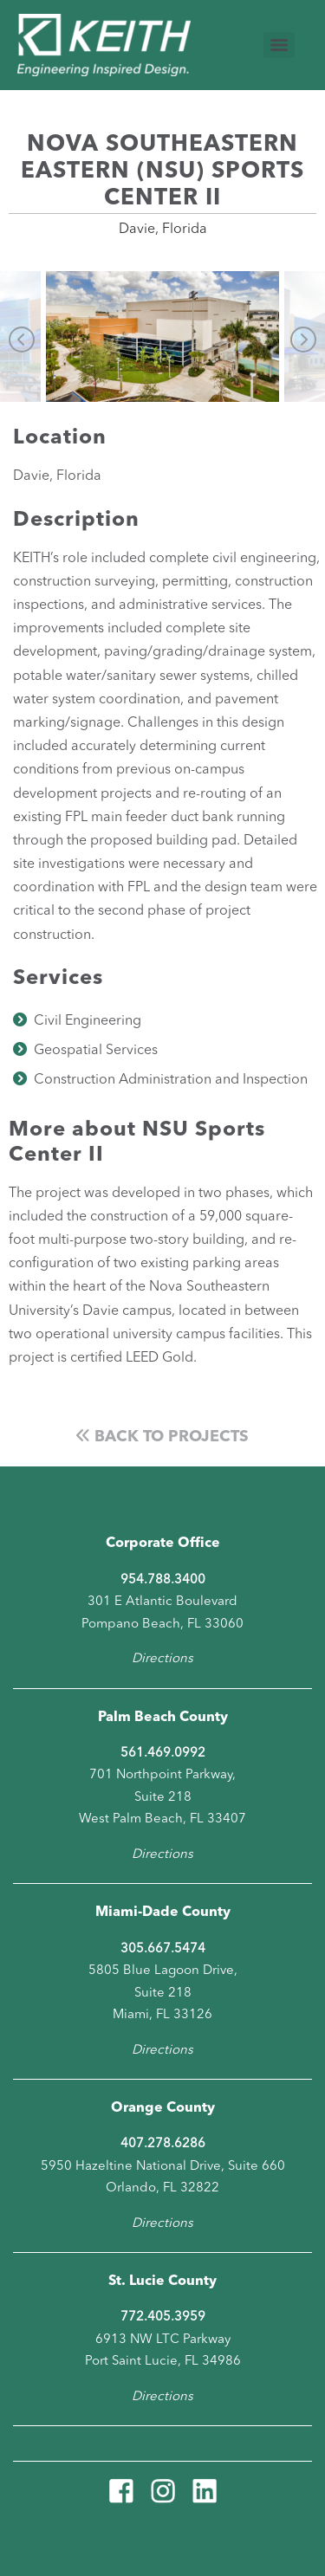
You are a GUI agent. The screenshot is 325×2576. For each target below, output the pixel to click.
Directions (162, 1659)
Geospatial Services (96, 1051)
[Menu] (279, 45)
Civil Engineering (87, 1021)
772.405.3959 (162, 2317)
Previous (22, 340)
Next (303, 340)
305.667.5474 (162, 1949)
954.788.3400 (162, 1580)
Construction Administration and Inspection (171, 1080)
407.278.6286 (162, 2144)
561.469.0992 (162, 1753)
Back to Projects (162, 1437)
